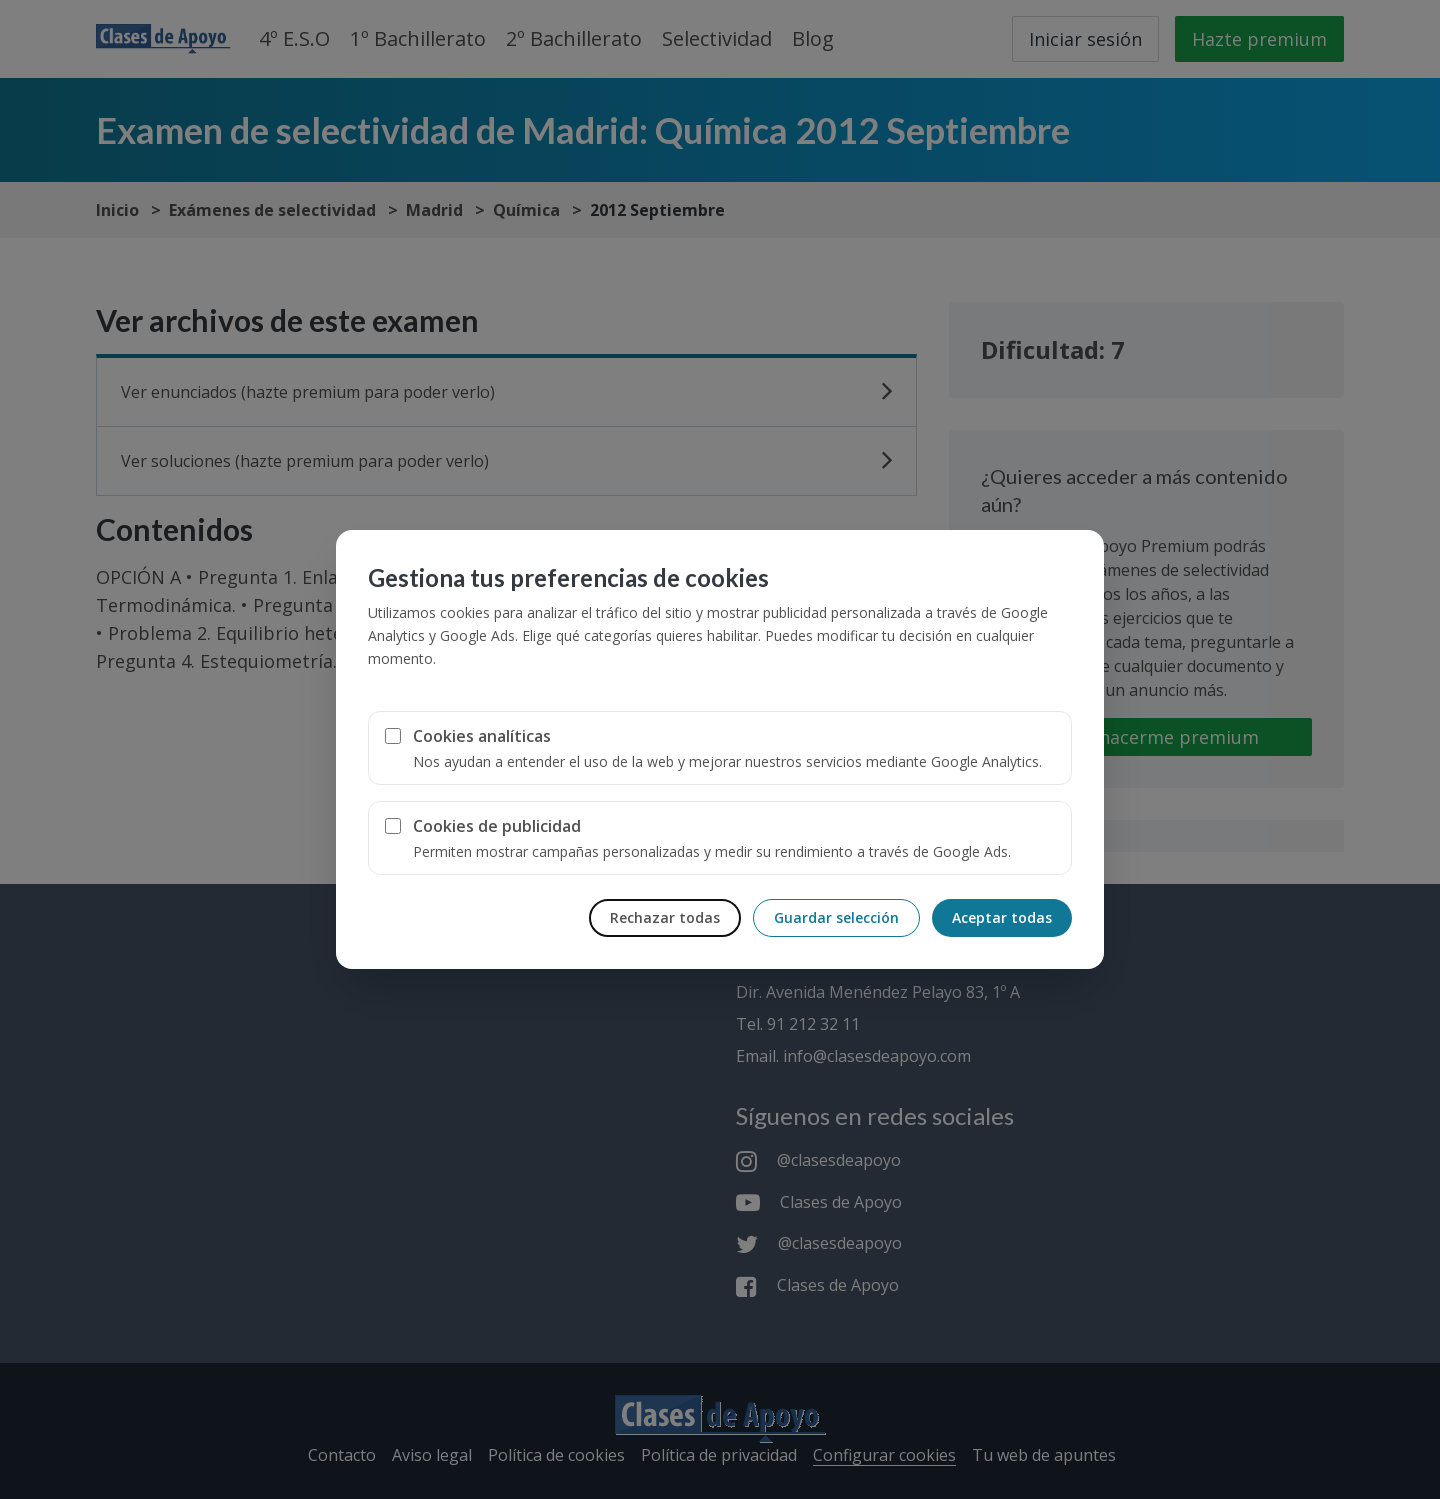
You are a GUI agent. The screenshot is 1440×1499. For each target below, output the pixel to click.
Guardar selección (836, 917)
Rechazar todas (665, 917)
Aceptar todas (1002, 917)
